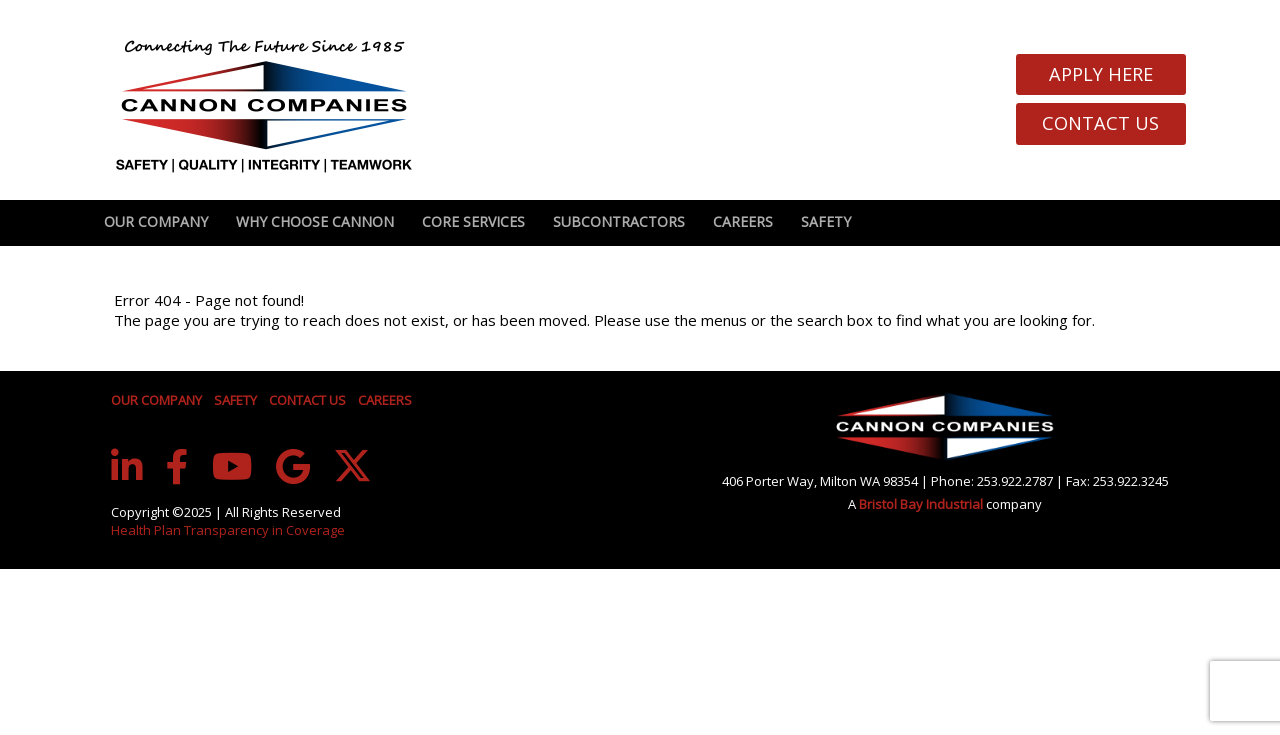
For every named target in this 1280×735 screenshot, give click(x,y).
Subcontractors (619, 221)
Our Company (156, 221)
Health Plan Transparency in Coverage (228, 530)
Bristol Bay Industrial (922, 504)
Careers (743, 221)
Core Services (473, 221)
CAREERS (385, 400)
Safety (826, 221)
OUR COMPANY (156, 400)
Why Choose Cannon (315, 221)
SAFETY (235, 400)
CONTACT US (307, 400)
